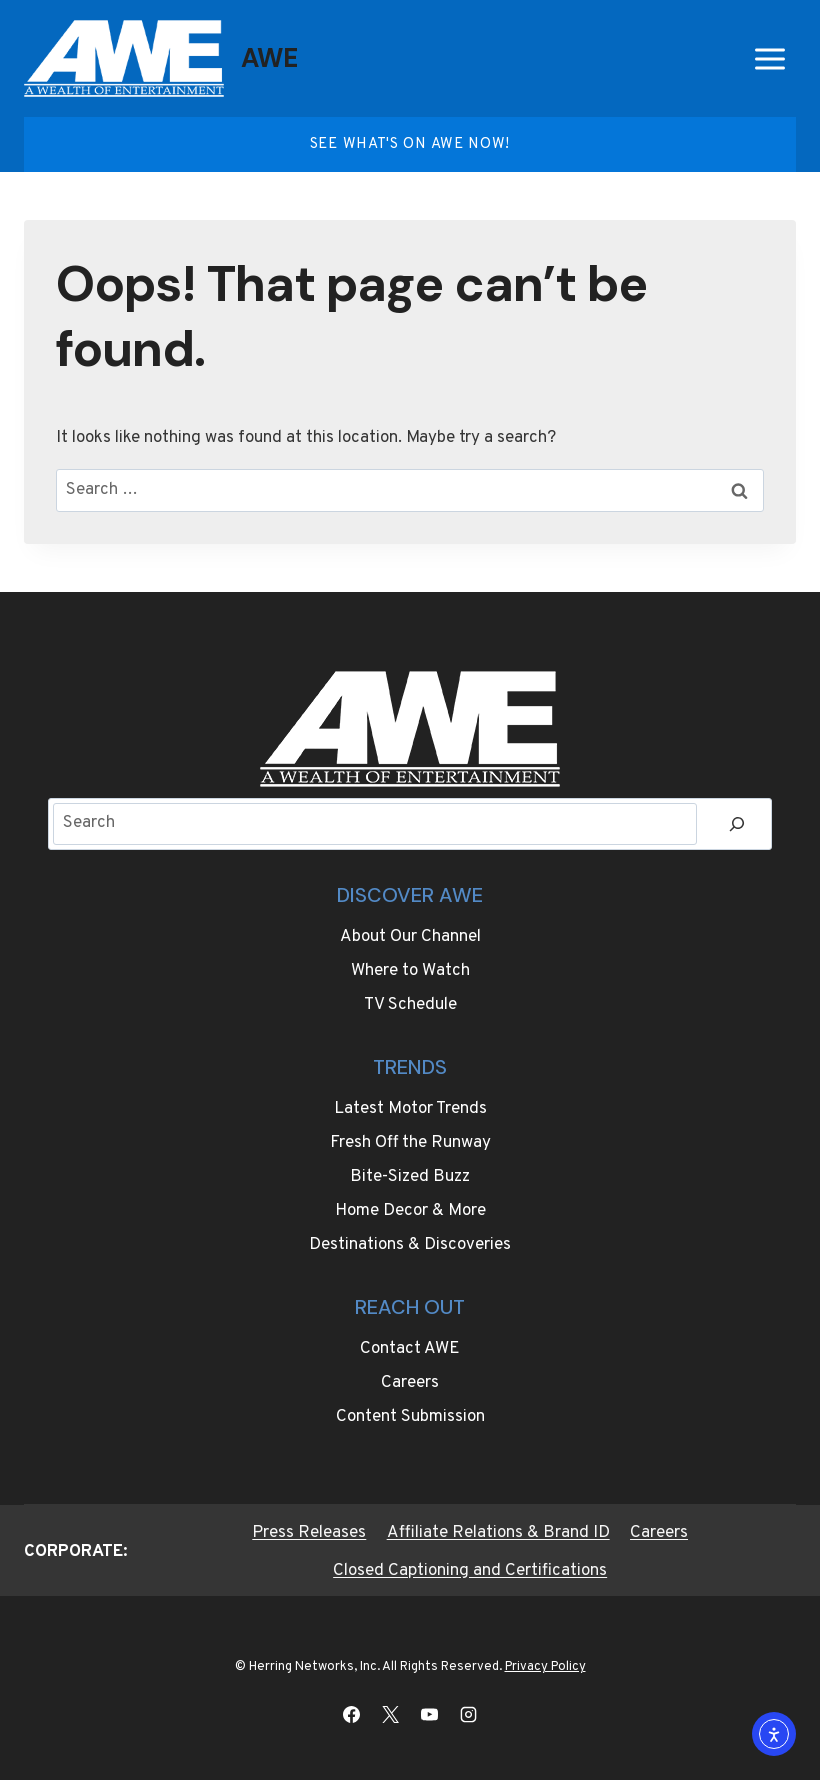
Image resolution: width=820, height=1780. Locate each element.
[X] (390, 1714)
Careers (410, 1383)
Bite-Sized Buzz (410, 1177)
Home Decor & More (410, 1211)
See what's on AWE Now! (410, 144)
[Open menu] (769, 58)
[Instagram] (469, 1714)
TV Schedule (410, 1005)
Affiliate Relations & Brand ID (498, 1533)
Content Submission (410, 1417)
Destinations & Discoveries (410, 1245)
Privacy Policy (545, 1667)
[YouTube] (430, 1714)
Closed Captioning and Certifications (470, 1571)
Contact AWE (410, 1349)
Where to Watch (410, 971)
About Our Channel (410, 937)
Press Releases (309, 1533)
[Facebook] (351, 1714)
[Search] (737, 824)
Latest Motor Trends (410, 1109)
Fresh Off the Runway (410, 1143)
